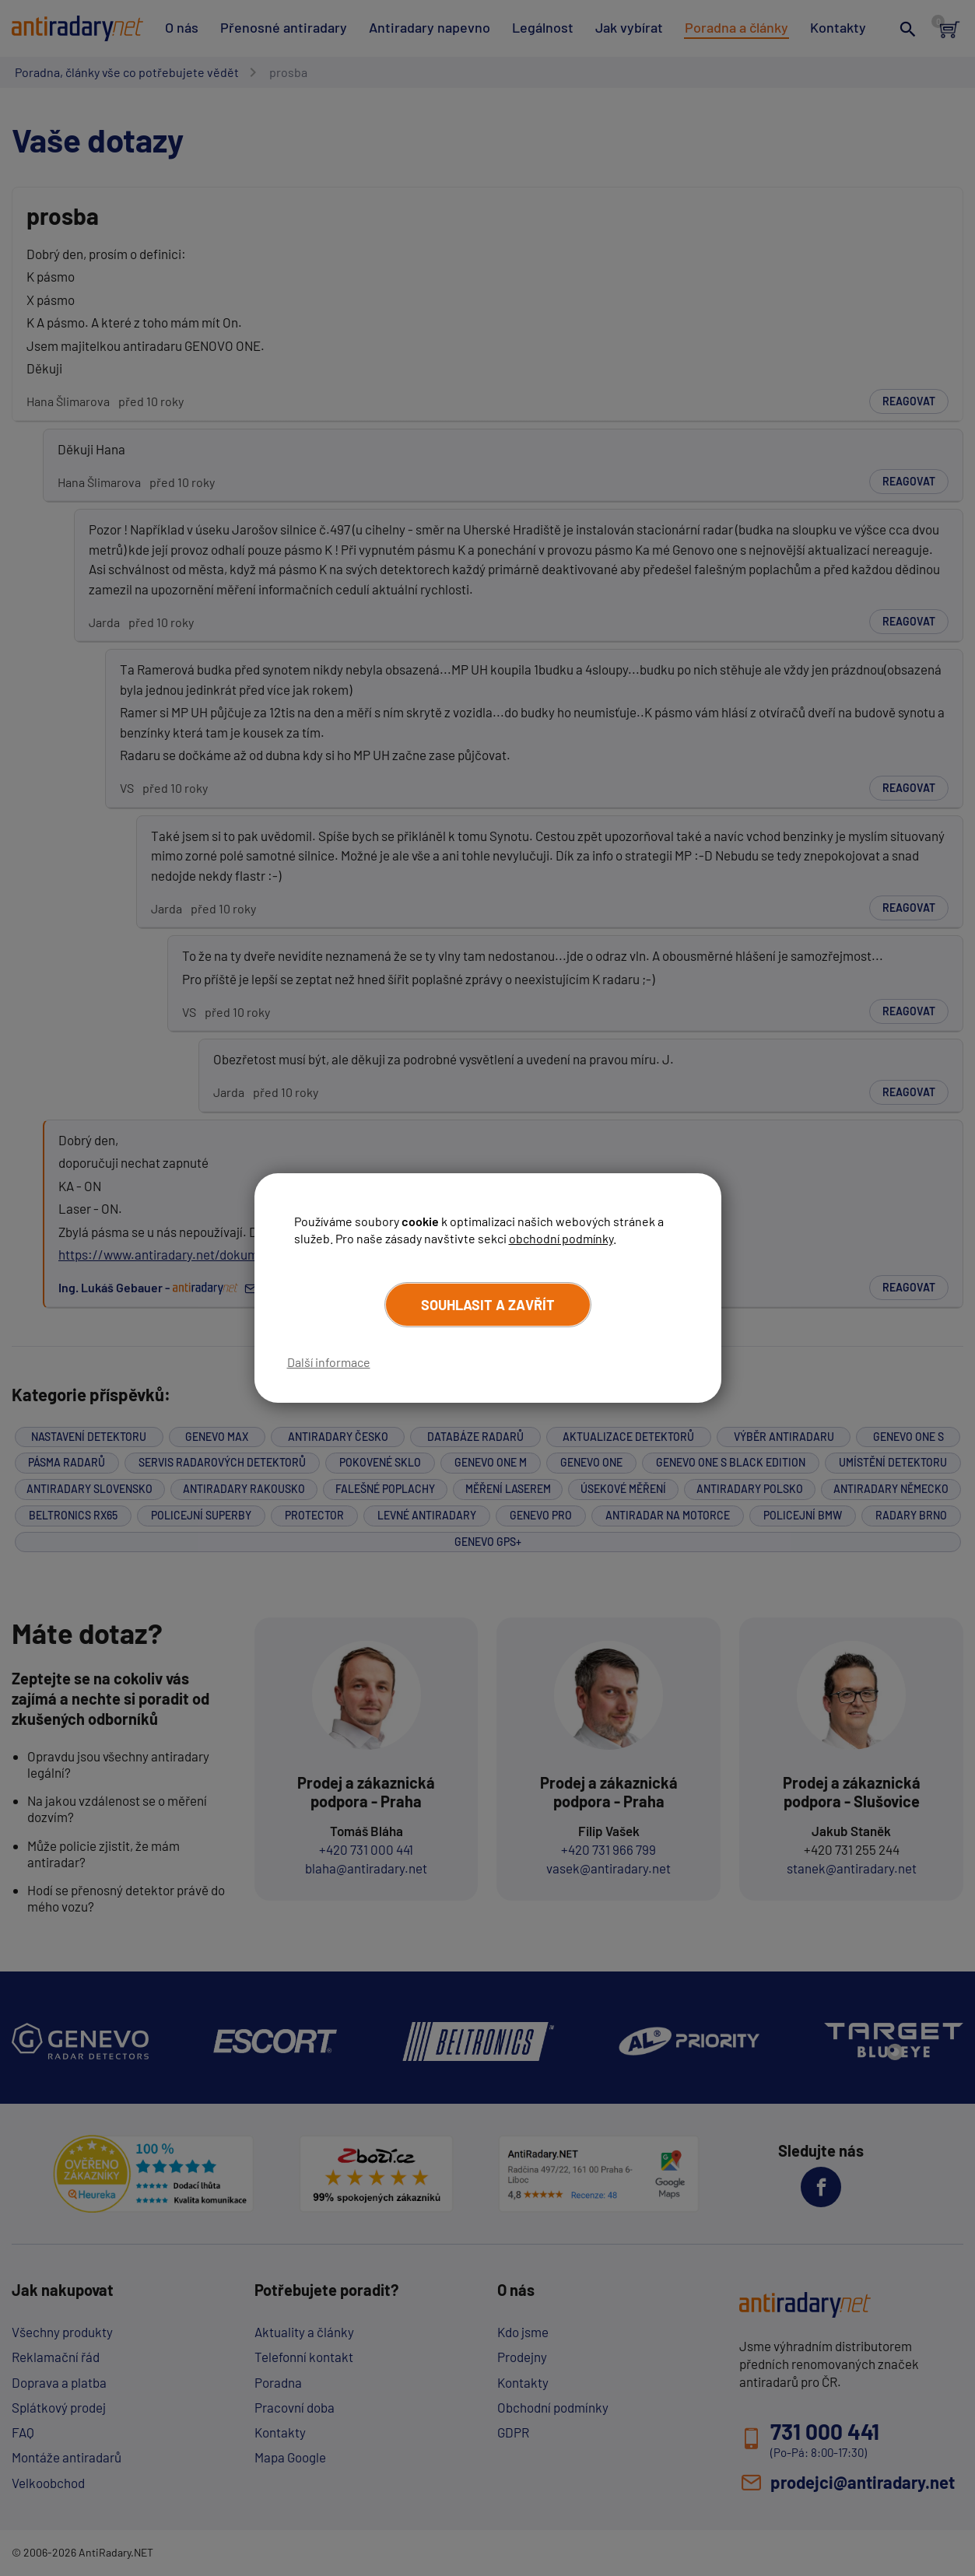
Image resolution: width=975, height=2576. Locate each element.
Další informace (328, 1362)
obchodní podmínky (561, 1238)
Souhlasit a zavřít (488, 1304)
